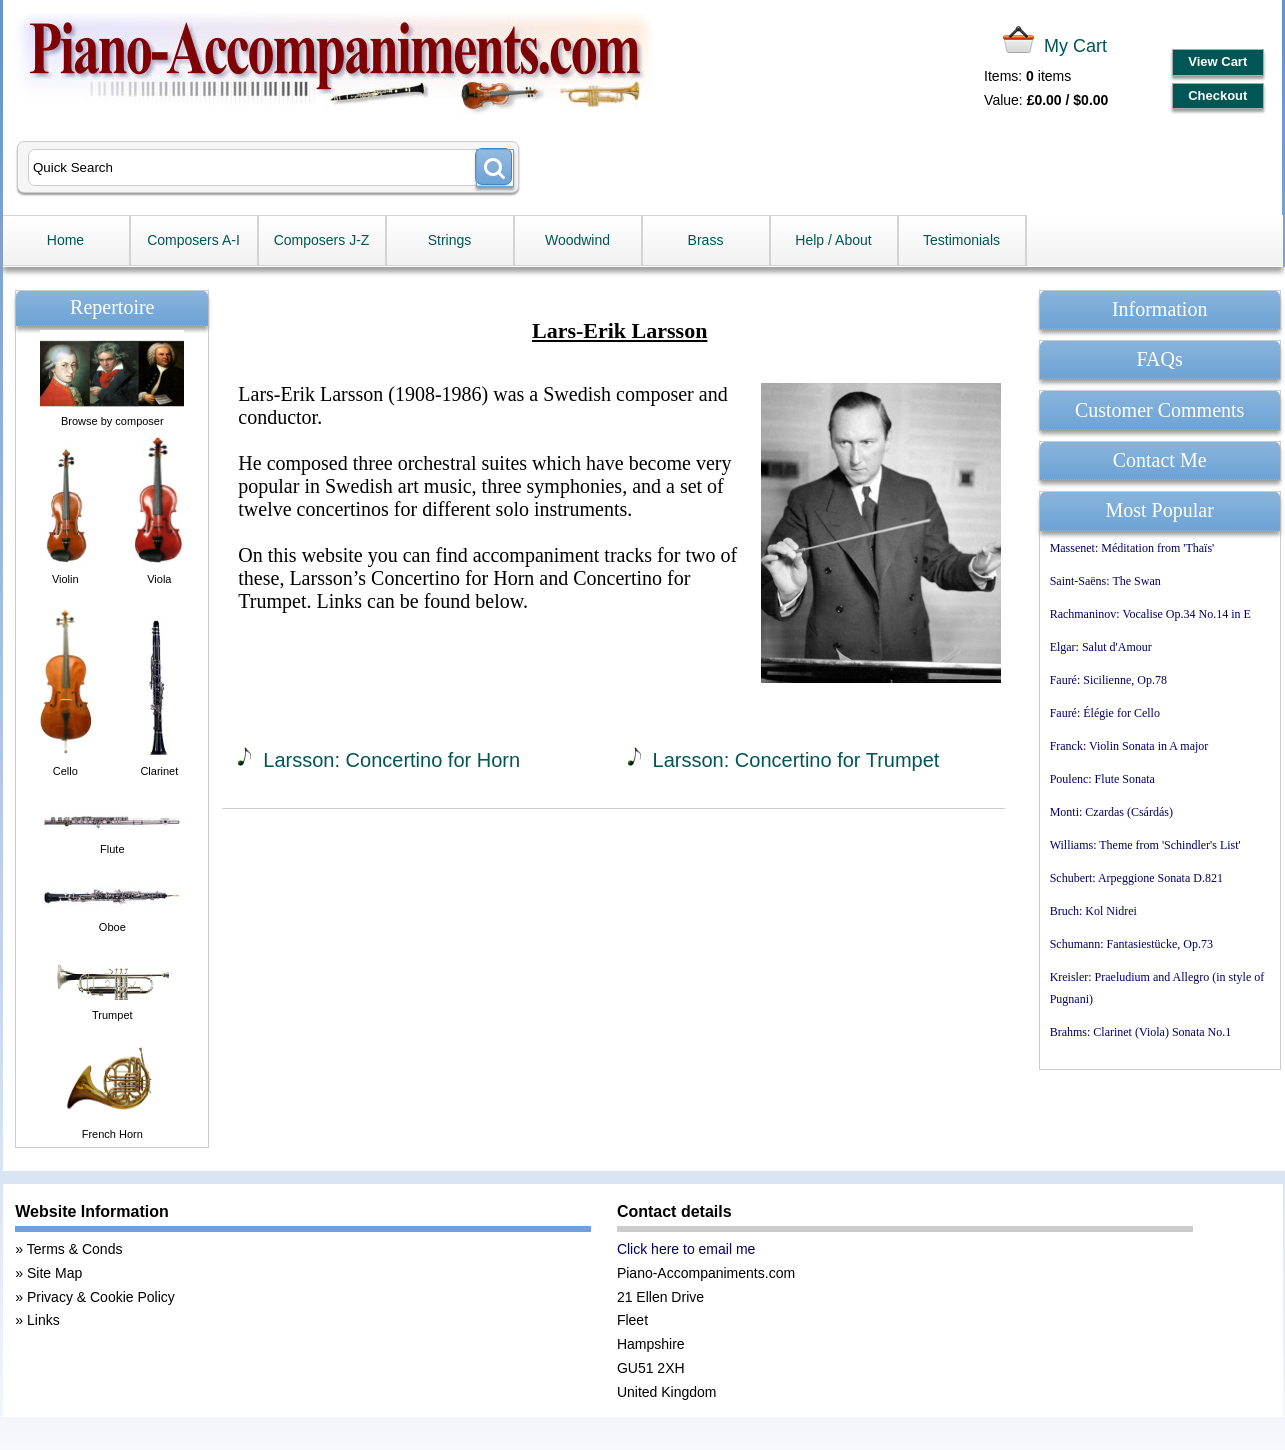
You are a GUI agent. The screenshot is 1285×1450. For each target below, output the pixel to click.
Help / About (833, 240)
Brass (706, 240)
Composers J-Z (322, 240)
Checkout (1217, 95)
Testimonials (961, 240)
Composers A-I (193, 240)
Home (65, 240)
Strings (450, 240)
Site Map (54, 1273)
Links (43, 1320)
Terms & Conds (75, 1249)
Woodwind (577, 240)
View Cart (1217, 61)
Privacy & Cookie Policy (101, 1297)
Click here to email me (686, 1249)
